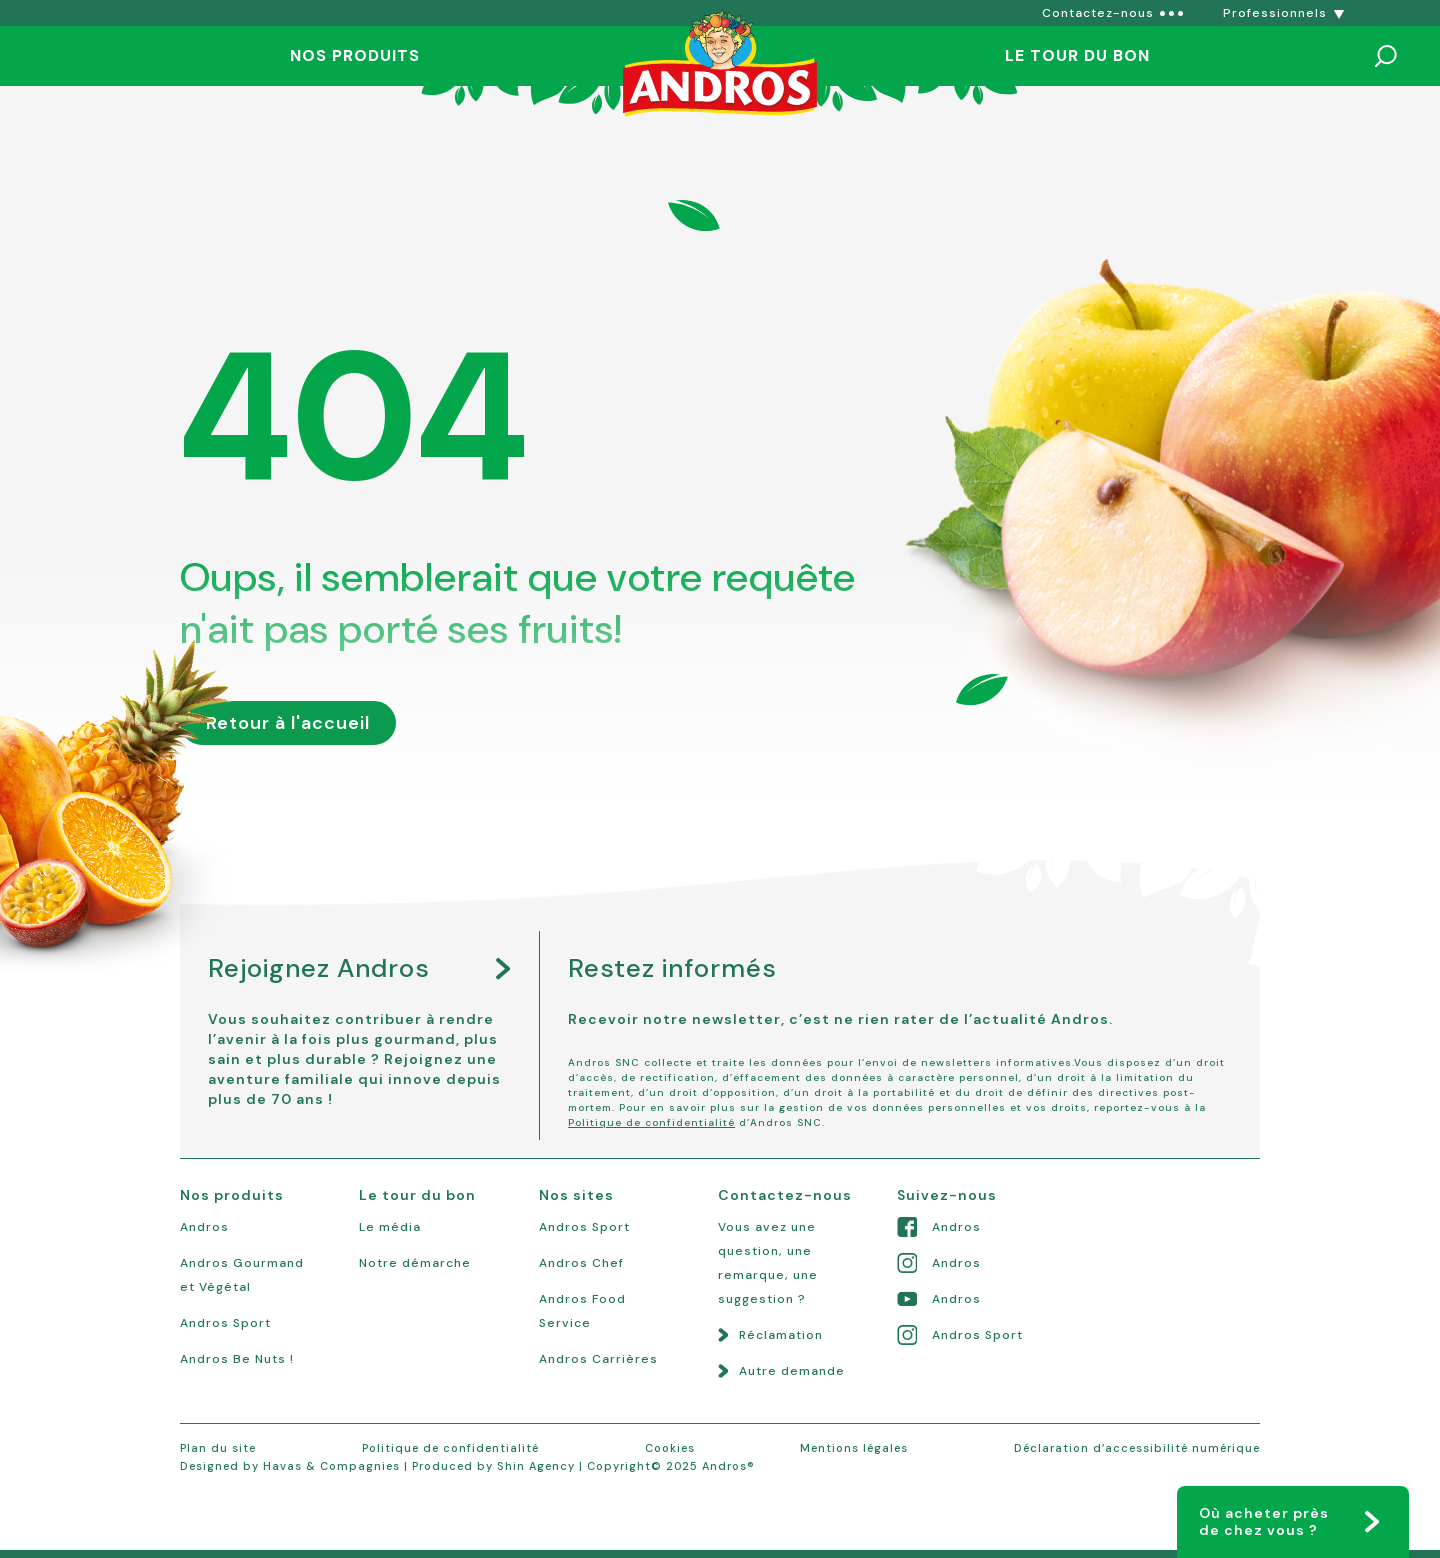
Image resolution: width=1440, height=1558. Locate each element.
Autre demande (792, 1371)
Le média (390, 1227)
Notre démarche (415, 1263)
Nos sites (576, 1195)
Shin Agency (536, 1466)
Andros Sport (225, 1323)
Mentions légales (854, 1448)
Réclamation (781, 1335)
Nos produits (355, 55)
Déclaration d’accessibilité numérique (1137, 1448)
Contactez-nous (785, 1195)
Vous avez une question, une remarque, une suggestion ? (768, 1263)
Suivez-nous (947, 1195)
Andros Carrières (598, 1359)
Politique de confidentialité (651, 1122)
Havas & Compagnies (331, 1466)
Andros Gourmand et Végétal (242, 1275)
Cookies (670, 1448)
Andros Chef (581, 1263)
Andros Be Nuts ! (237, 1359)
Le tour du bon (1077, 55)
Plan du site (218, 1448)
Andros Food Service (582, 1311)
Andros (204, 1227)
